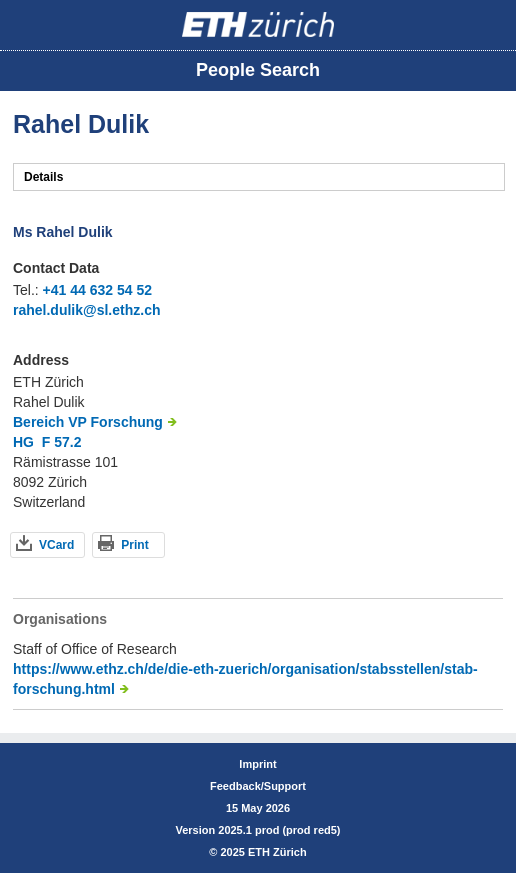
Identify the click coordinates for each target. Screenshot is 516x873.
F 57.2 (62, 442)
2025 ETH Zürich (263, 852)
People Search (258, 70)
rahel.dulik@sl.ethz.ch (86, 310)
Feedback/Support (258, 786)
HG (23, 442)
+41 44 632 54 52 (97, 290)
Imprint (257, 764)
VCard (56, 545)
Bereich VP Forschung (88, 422)
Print (134, 545)
